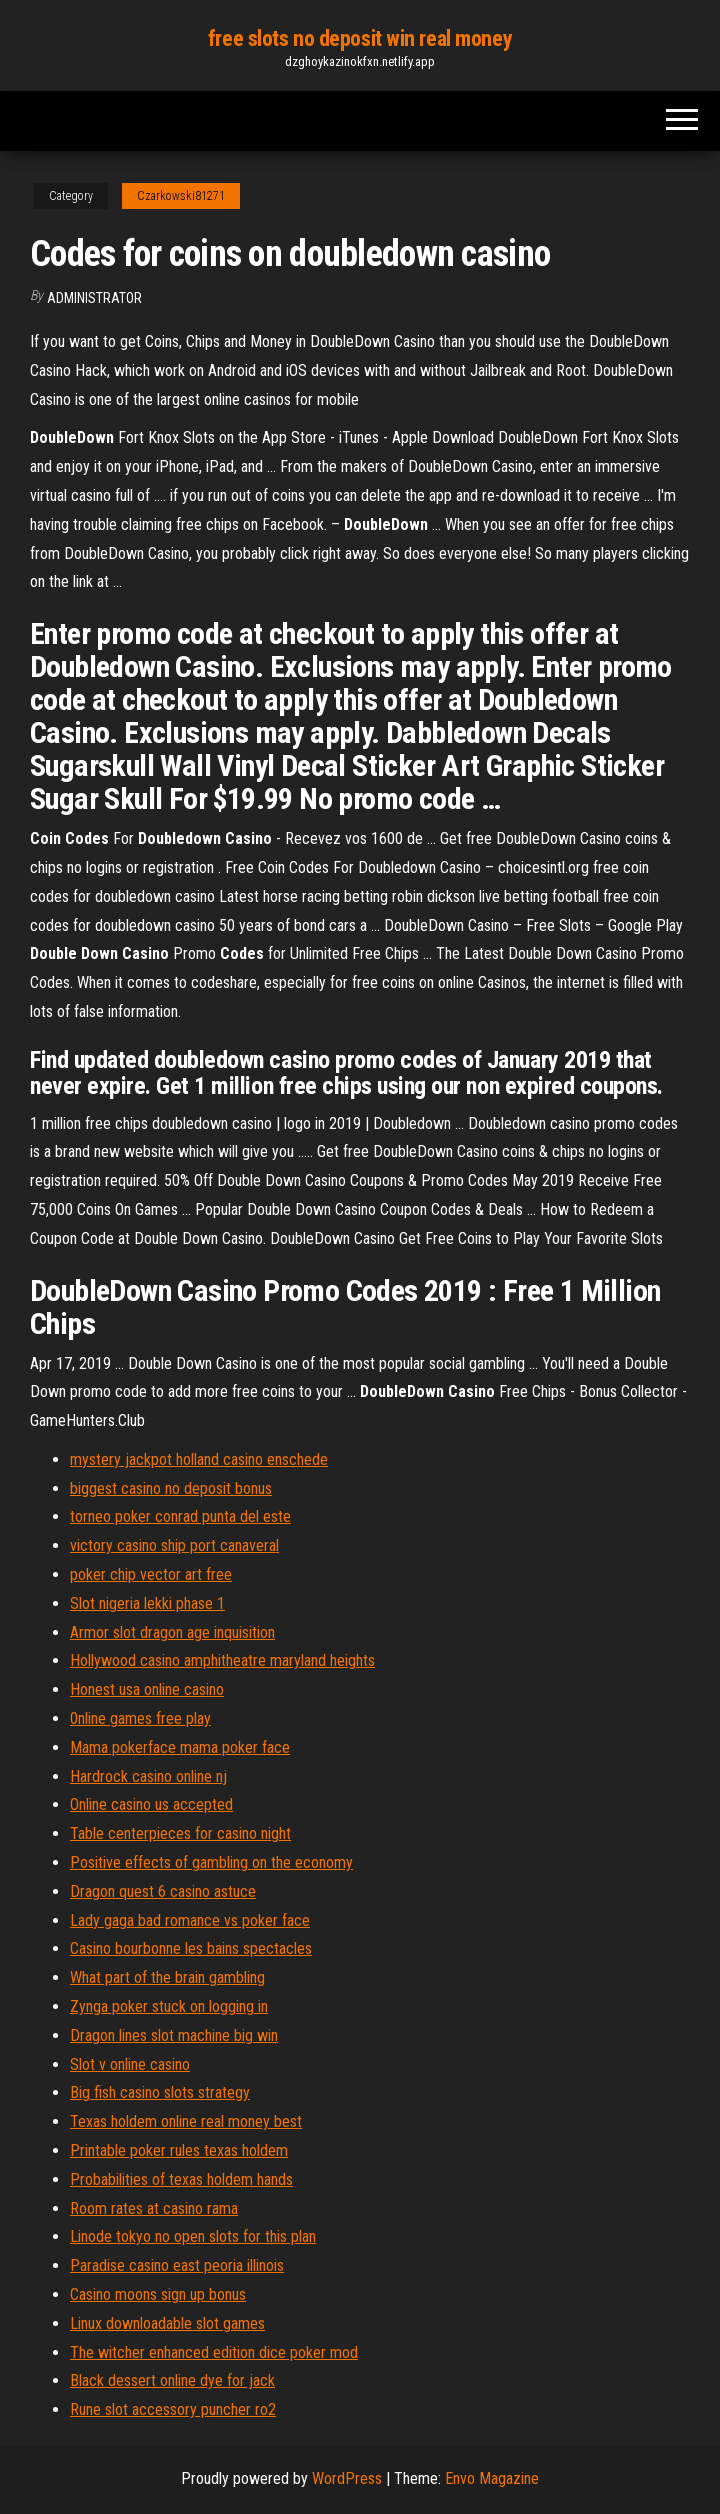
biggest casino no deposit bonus (171, 1488)
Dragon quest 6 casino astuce (163, 1891)
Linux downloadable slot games (167, 2323)
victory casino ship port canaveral (174, 1545)
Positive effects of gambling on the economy (211, 1862)
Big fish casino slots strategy (160, 2092)
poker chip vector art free (151, 1574)
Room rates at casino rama (154, 2208)
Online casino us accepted (151, 1804)
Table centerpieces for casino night (180, 1833)
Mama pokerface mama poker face (180, 1747)
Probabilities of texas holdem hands (181, 2179)
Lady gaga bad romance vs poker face (190, 1920)
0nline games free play (140, 1718)
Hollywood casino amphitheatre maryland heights (222, 1660)
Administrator (94, 298)
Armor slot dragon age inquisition (172, 1632)
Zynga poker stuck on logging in (169, 2006)
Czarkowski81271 (181, 196)
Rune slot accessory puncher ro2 (173, 2409)
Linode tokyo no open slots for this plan (193, 2236)
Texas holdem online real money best (186, 2121)
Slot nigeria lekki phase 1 (147, 1603)
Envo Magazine (492, 2478)
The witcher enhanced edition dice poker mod (214, 2352)
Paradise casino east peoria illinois (177, 2265)
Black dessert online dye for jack (172, 2380)
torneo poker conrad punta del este (180, 1516)
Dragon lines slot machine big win (174, 2035)
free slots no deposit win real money (360, 38)
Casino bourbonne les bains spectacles (191, 1948)
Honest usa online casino (147, 1689)
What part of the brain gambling (167, 1977)
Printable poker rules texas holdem (179, 2150)
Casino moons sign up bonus (158, 2294)
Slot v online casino (130, 2064)
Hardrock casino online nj (148, 1776)
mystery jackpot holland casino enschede (199, 1459)
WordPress (347, 2478)
